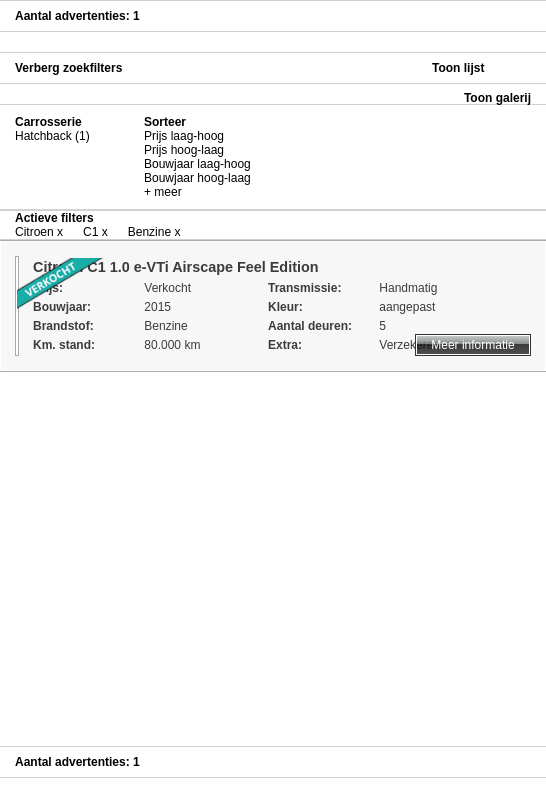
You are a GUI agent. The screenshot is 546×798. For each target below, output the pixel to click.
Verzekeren (409, 345)
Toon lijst (458, 68)
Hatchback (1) (52, 136)
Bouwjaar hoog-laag (197, 178)
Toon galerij (497, 98)
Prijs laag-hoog (184, 136)
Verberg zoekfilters (68, 68)
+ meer (163, 192)
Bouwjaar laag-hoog (197, 164)
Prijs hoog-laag (184, 150)
